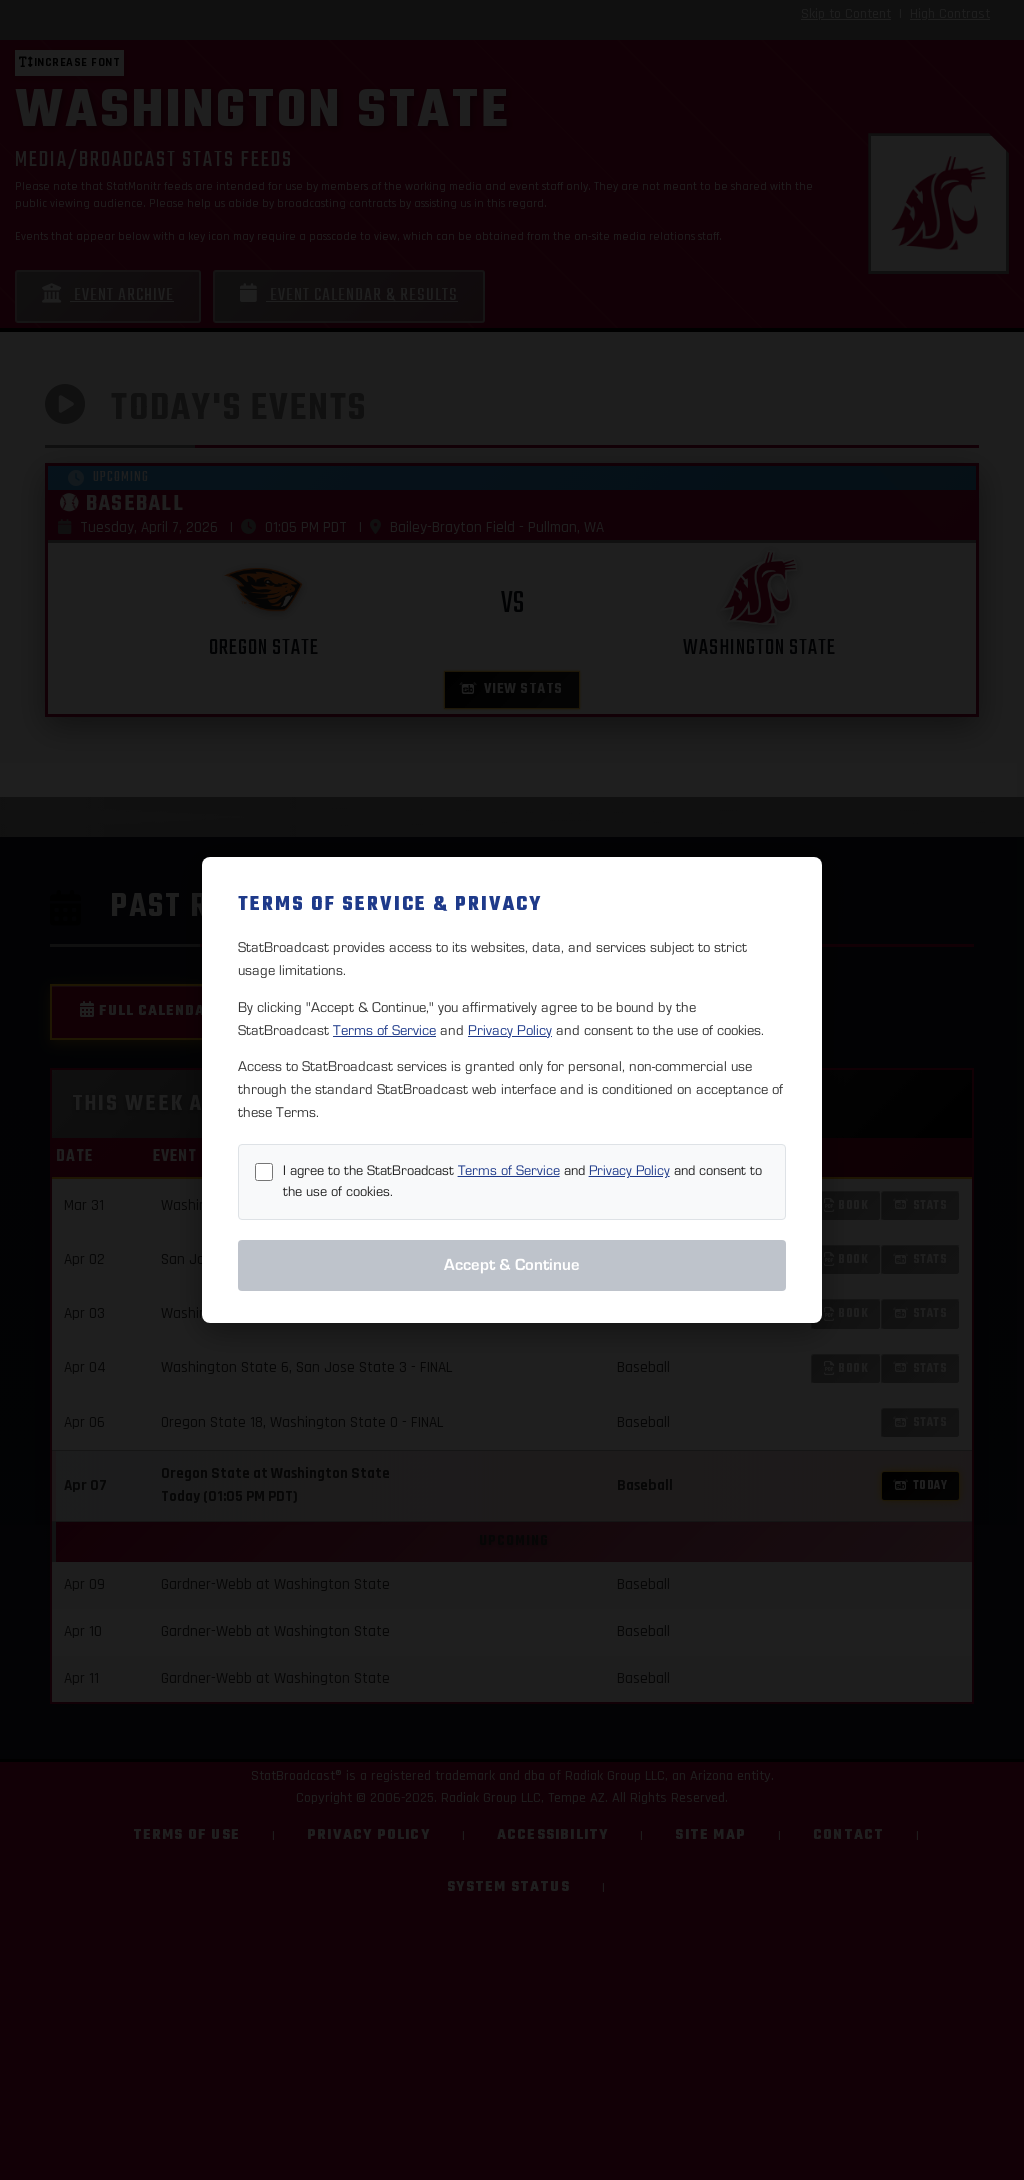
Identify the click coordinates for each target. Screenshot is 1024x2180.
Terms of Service (384, 1030)
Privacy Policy (510, 1030)
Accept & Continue (512, 1265)
